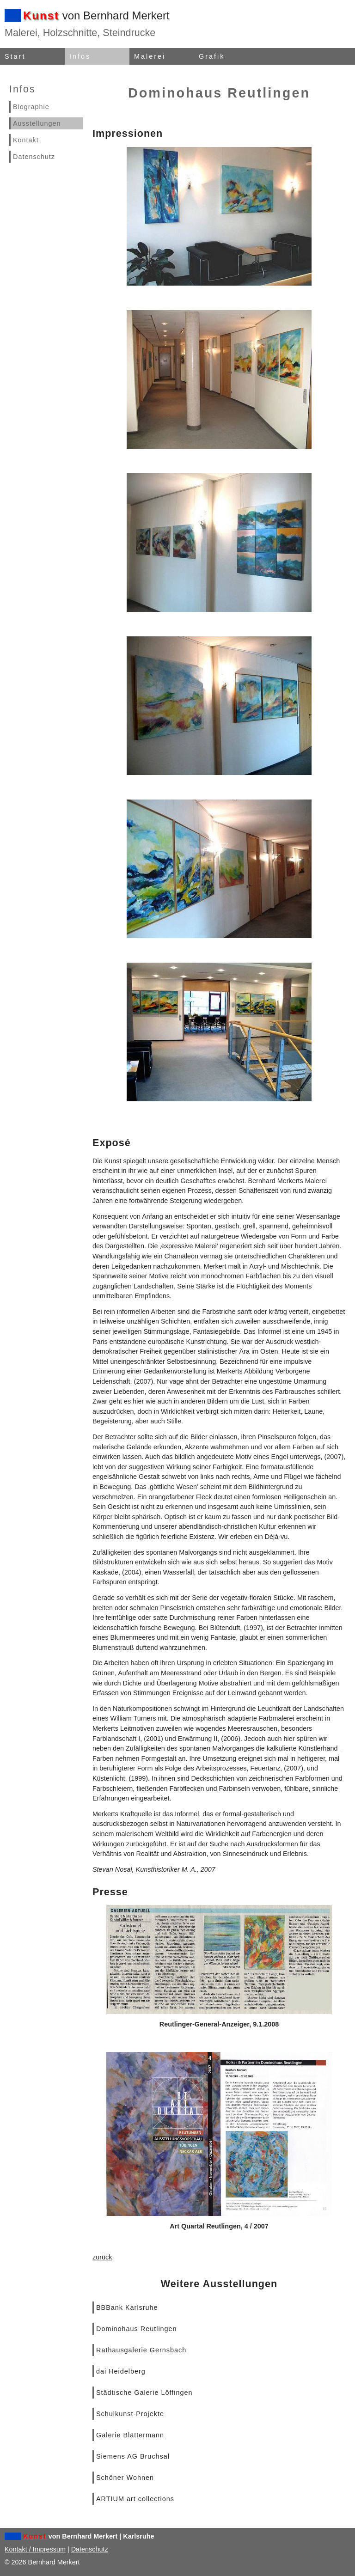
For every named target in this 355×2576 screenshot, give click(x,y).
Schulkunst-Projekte (130, 2413)
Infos (80, 56)
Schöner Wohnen (125, 2477)
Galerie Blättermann (130, 2435)
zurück (102, 2257)
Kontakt (26, 140)
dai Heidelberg (121, 2371)
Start (15, 56)
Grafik (212, 56)
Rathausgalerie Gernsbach (141, 2350)
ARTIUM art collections (135, 2499)
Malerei (149, 56)
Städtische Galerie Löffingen (144, 2392)
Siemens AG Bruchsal (133, 2456)
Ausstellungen (37, 123)
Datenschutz (34, 156)
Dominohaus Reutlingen (136, 2328)
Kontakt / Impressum (35, 2549)
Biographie (31, 106)
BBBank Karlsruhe (127, 2307)
